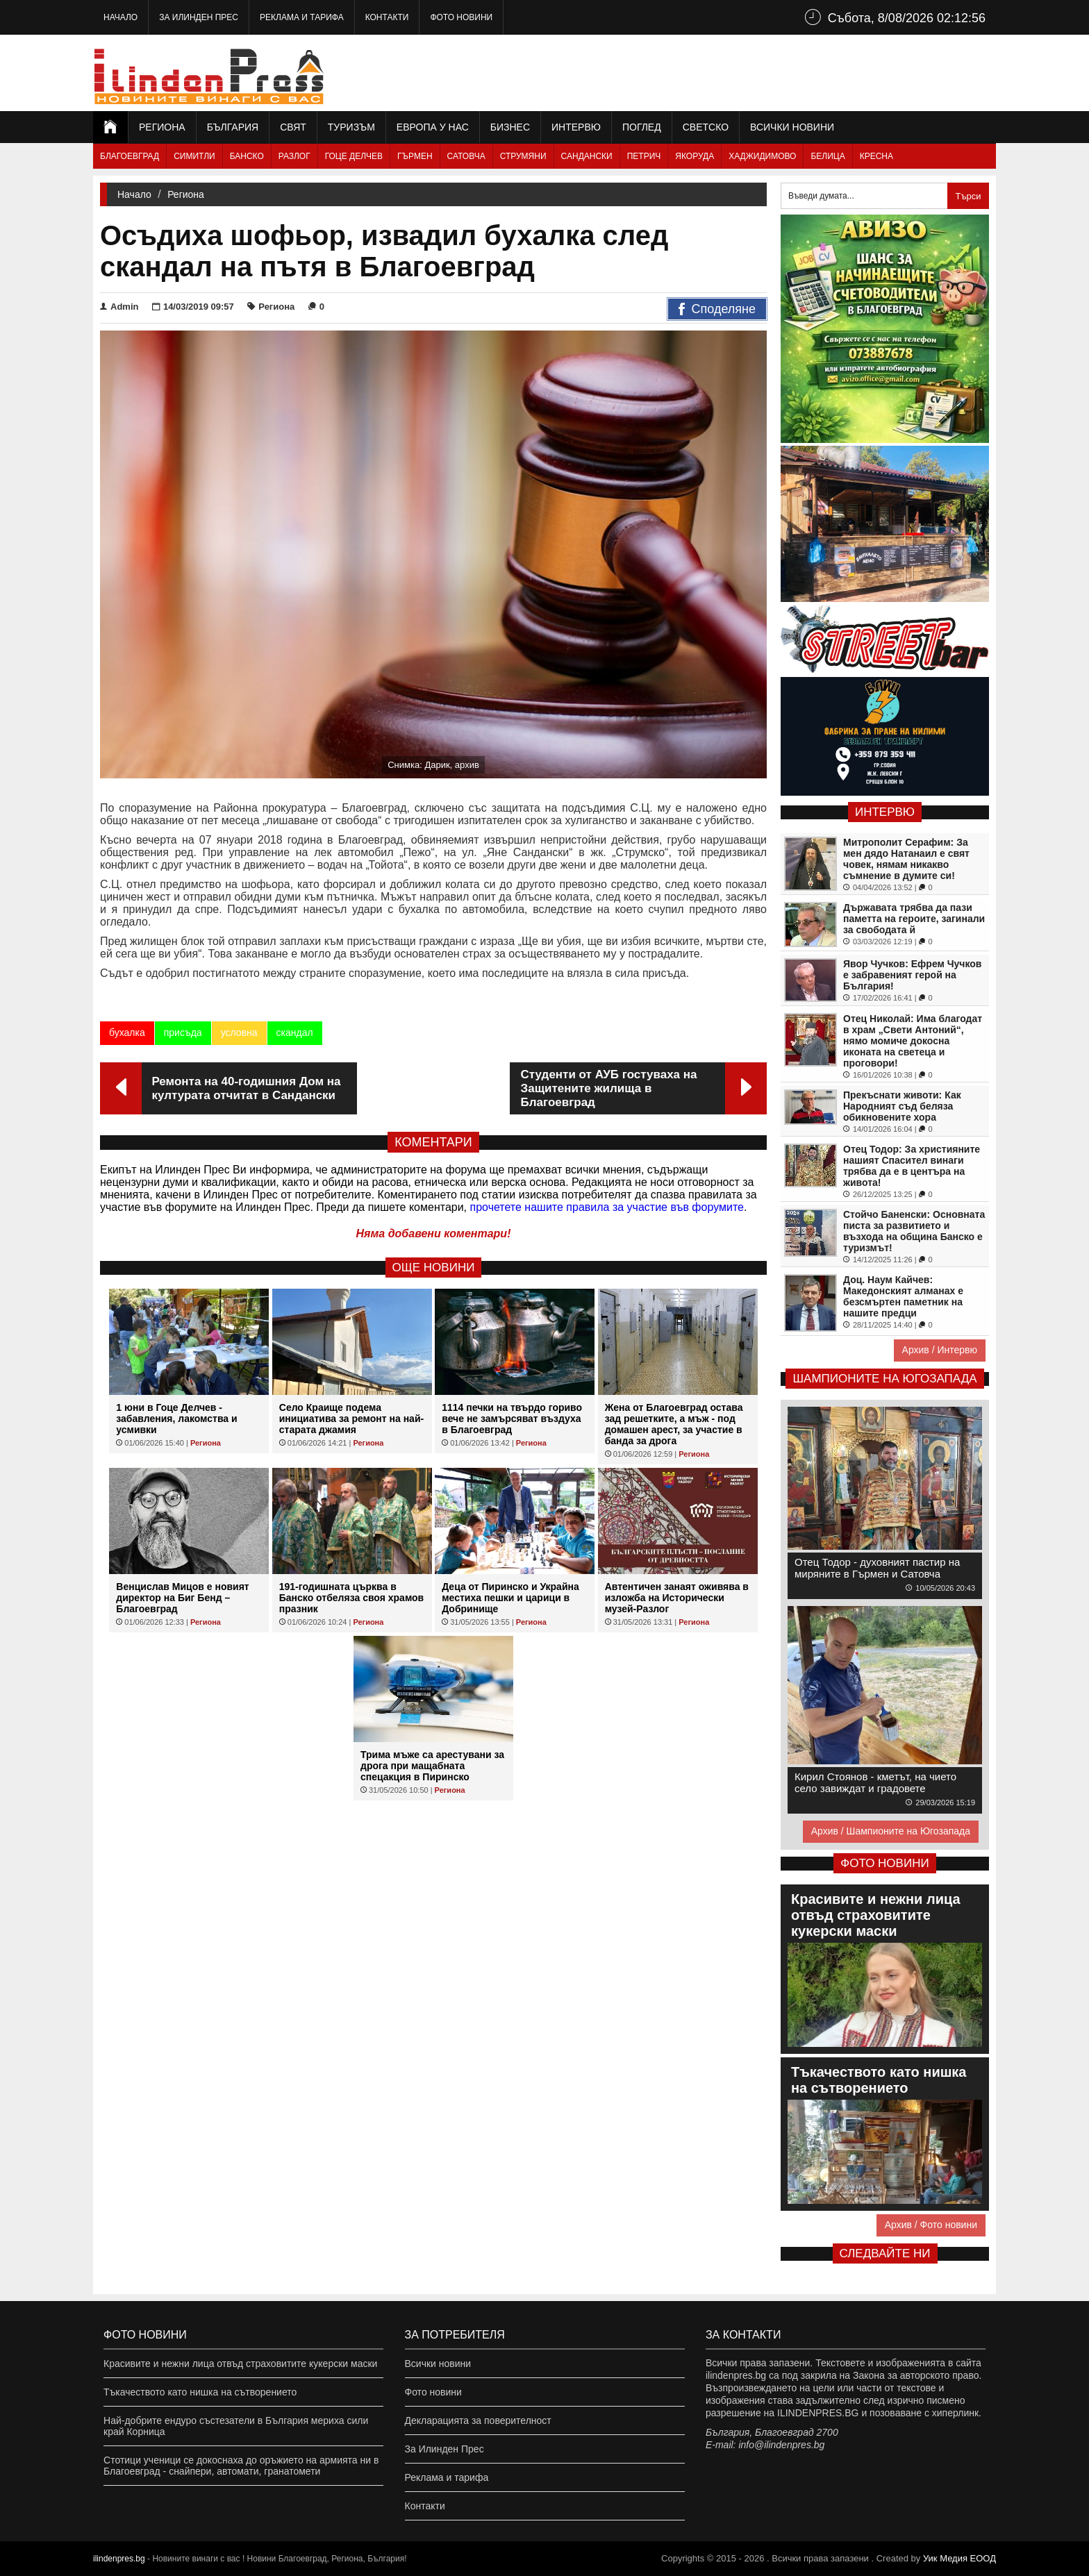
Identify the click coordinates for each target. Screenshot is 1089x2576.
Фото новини (461, 17)
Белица (827, 156)
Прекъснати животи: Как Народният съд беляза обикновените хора (902, 1106)
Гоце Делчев (354, 156)
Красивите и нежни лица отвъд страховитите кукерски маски (240, 2363)
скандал (294, 1032)
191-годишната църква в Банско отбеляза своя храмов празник (351, 1597)
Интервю (576, 127)
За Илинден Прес (198, 17)
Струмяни (523, 156)
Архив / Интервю (939, 1349)
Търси (968, 196)
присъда (183, 1032)
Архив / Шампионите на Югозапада (890, 1831)
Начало (120, 17)
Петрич (644, 156)
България (232, 127)
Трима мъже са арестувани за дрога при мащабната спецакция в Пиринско (432, 1765)
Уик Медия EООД (959, 2558)
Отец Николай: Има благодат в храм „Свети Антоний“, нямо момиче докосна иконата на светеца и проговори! (912, 1041)
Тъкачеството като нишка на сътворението (200, 2392)
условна (239, 1032)
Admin (119, 306)
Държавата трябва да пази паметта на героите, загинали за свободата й (914, 918)
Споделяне (717, 309)
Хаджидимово (762, 156)
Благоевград (129, 156)
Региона (162, 127)
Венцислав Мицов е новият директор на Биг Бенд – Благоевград (182, 1597)
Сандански (587, 156)
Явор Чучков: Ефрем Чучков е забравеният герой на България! (912, 975)
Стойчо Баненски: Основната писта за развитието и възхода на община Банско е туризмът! (914, 1231)
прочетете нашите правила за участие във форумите (607, 1207)
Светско (706, 127)
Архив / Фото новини (931, 2224)
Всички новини (792, 127)
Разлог (294, 156)
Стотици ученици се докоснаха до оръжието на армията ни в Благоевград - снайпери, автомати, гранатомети (241, 2465)
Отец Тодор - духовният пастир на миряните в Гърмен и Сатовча (877, 1568)
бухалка (127, 1032)
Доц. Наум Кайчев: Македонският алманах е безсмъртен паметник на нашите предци (903, 1296)
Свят (293, 127)
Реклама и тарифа (302, 17)
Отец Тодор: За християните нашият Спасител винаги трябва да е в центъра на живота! (911, 1166)
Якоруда (694, 156)
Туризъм (351, 127)
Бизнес (510, 127)
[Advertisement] (743, 73)
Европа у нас (433, 127)
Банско (247, 156)
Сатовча (466, 156)
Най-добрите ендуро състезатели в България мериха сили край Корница (235, 2426)
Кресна (876, 156)
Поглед (641, 127)
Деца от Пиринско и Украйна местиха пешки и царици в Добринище (510, 1597)
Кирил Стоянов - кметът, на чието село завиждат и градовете (875, 1782)
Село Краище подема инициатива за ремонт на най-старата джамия (351, 1418)
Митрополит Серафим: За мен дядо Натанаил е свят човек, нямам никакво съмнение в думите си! (906, 859)
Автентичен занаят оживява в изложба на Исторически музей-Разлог (677, 1597)
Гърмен (415, 156)
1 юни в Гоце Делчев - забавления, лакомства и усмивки (176, 1418)
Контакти (387, 17)
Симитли (194, 156)
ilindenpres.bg (119, 2559)
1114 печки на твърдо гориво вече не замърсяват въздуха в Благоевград (512, 1418)
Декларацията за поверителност (478, 2420)
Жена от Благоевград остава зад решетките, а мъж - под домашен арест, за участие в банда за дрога (674, 1424)
